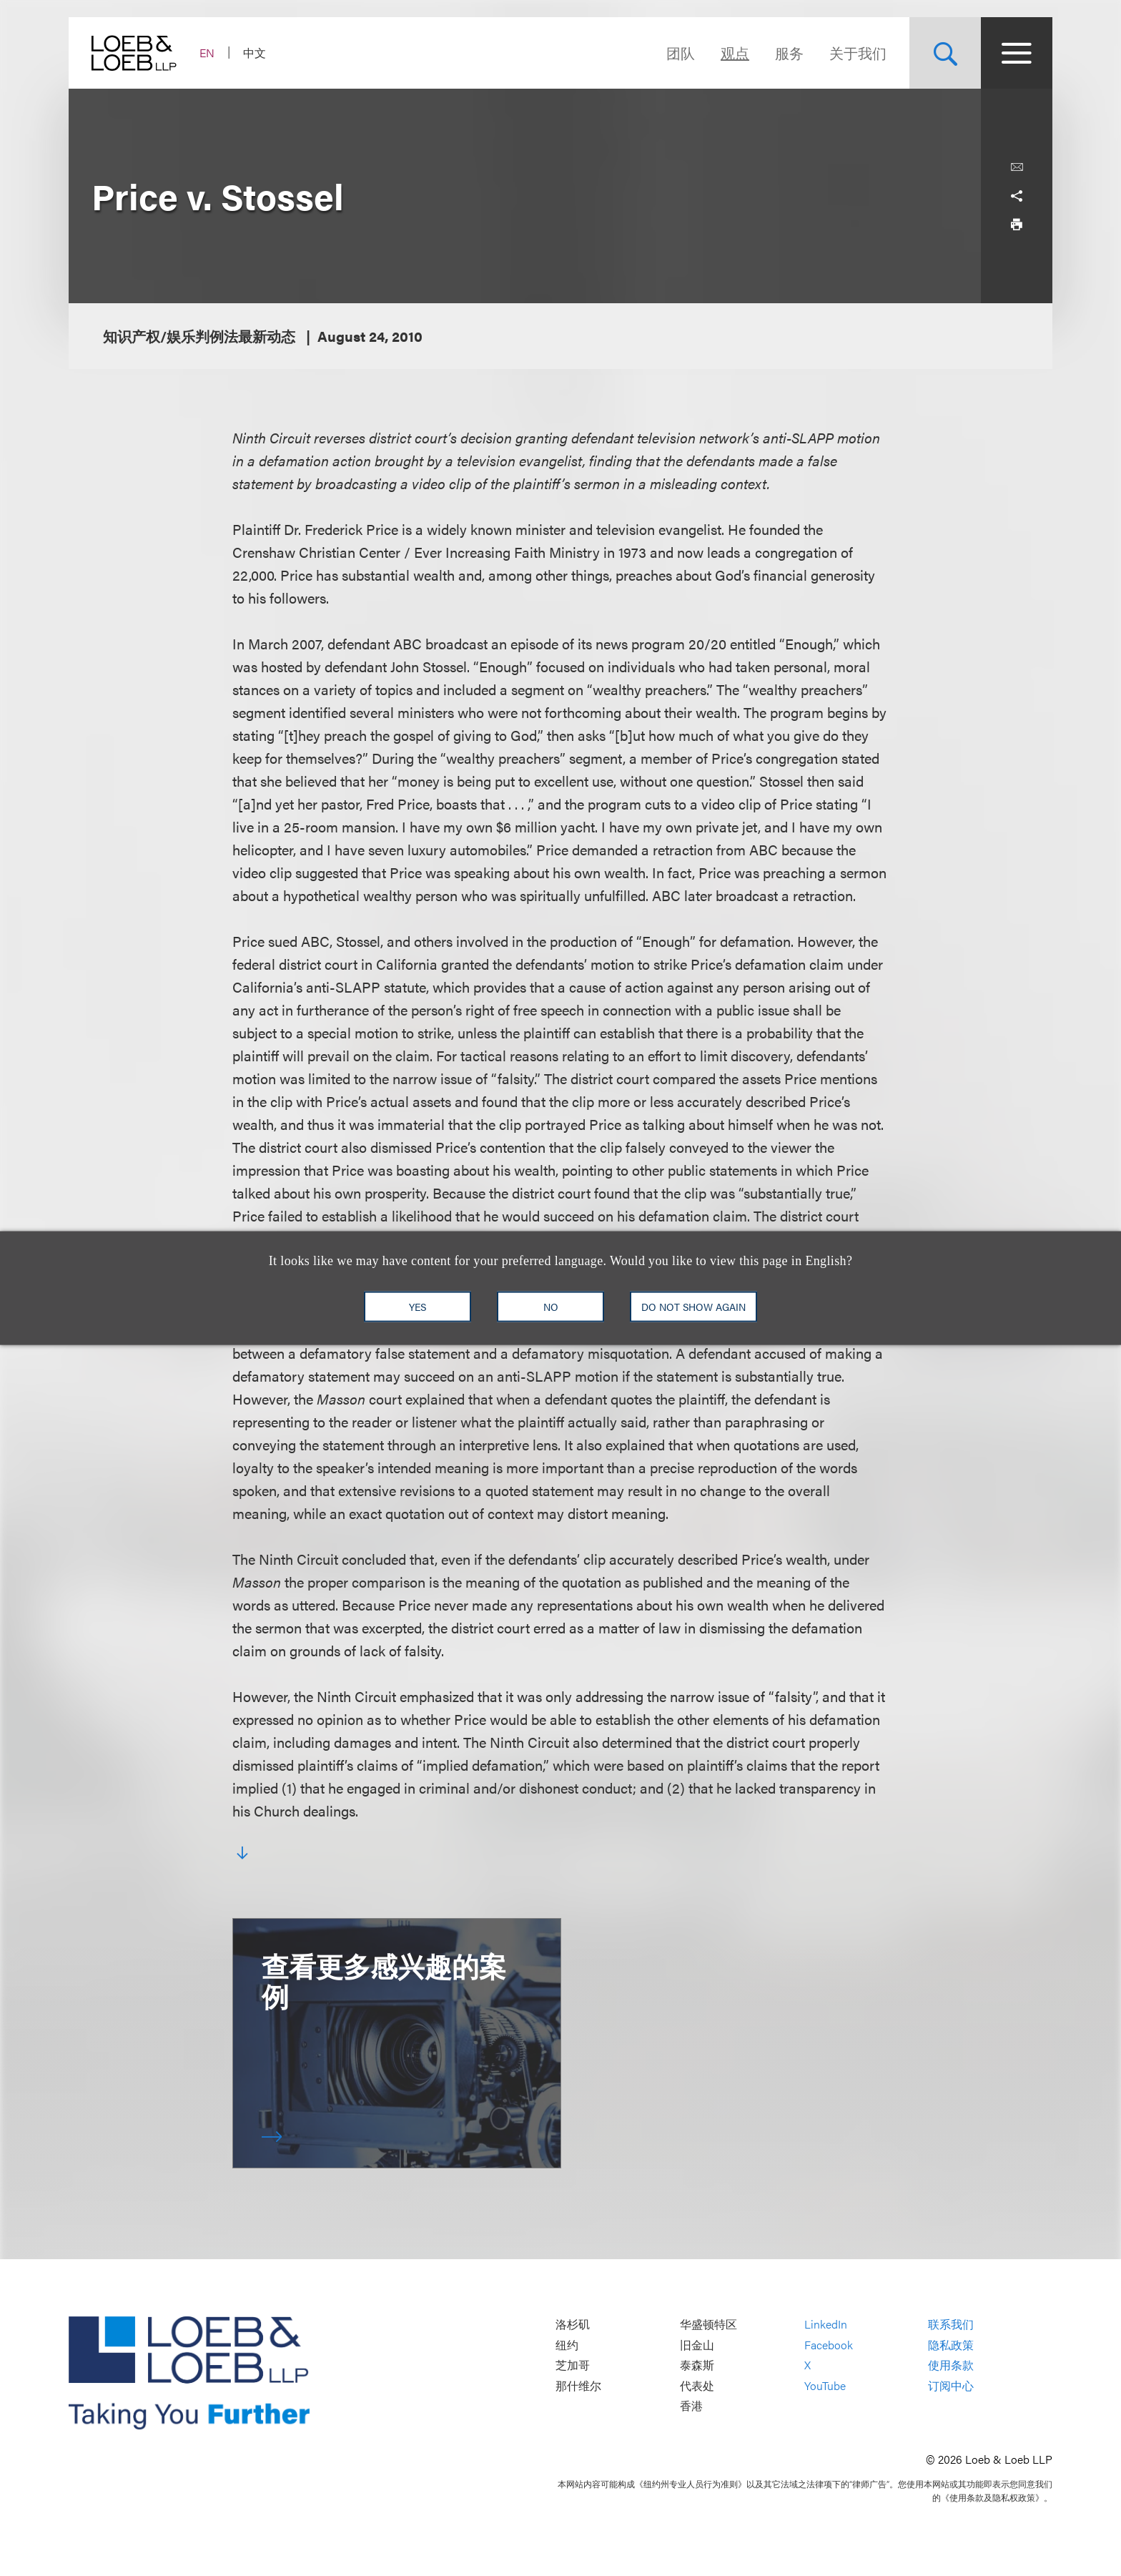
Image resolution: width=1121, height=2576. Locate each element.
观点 (735, 52)
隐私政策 (951, 2344)
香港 (691, 2406)
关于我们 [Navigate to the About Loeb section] (858, 52)
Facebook (828, 2344)
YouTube (825, 2385)
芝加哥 (572, 2365)
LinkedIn (825, 2324)
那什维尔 (578, 2385)
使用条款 (951, 2365)
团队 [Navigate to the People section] (680, 52)
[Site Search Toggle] (945, 53)
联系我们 (951, 2324)
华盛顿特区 (708, 2324)
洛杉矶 (572, 2324)
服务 (789, 52)
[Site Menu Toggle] (1016, 53)
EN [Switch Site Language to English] (206, 52)
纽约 (566, 2344)
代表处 (697, 2385)
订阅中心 (951, 2385)
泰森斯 (697, 2365)
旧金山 (697, 2344)
